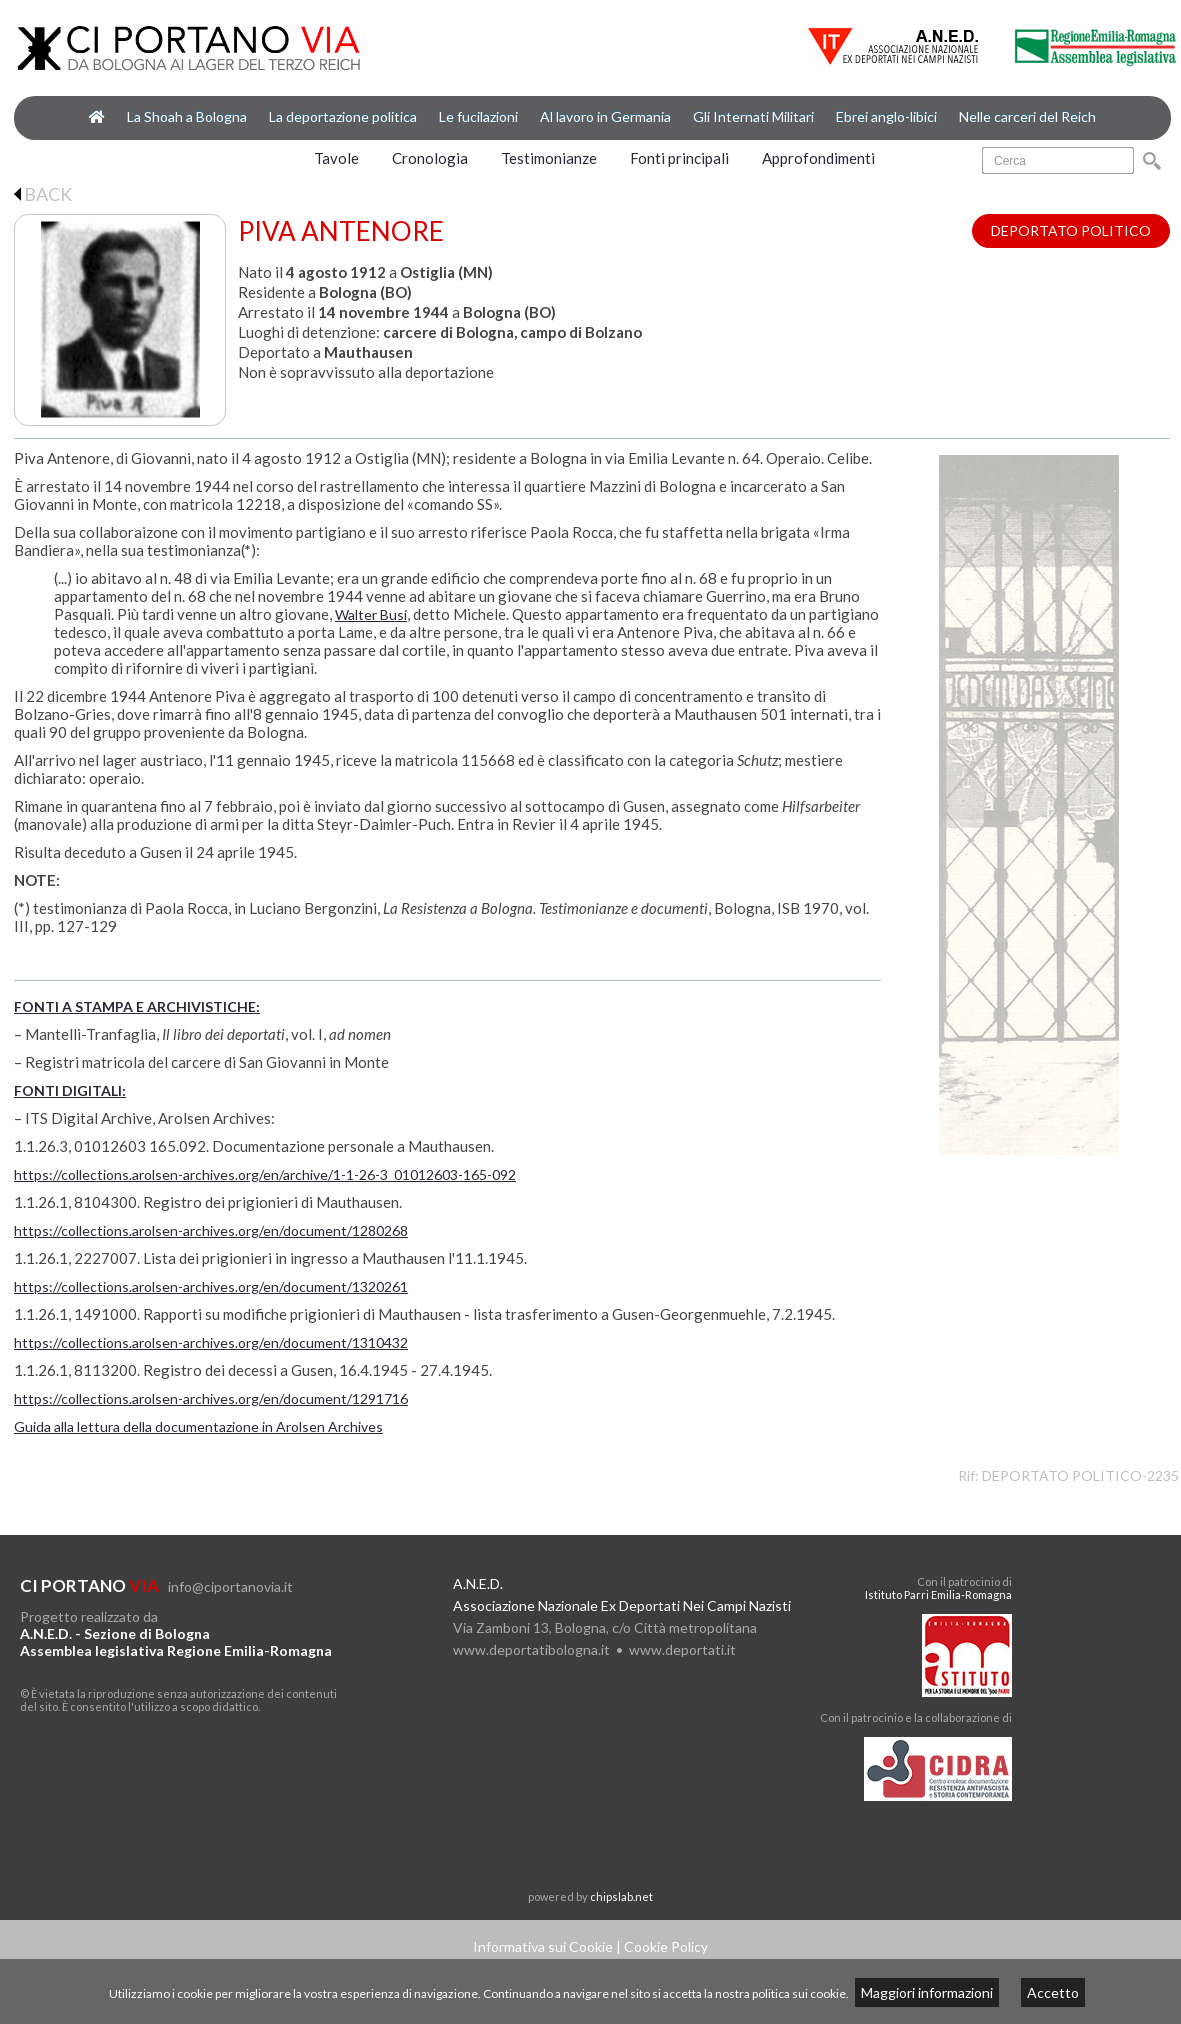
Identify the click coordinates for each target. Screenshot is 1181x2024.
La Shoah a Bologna (187, 116)
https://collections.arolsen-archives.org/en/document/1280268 (211, 1230)
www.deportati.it (682, 1649)
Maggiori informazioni (927, 1992)
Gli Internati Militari (753, 116)
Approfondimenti (818, 158)
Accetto (1053, 1992)
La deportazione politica (343, 116)
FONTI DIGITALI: (70, 1090)
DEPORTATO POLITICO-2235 (1080, 1475)
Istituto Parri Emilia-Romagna (938, 1594)
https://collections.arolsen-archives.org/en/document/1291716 (211, 1398)
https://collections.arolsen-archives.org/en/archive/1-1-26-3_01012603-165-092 (265, 1174)
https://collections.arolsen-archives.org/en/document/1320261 (211, 1286)
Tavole (336, 158)
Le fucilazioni (478, 116)
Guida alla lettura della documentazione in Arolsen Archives (198, 1426)
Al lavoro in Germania (605, 116)
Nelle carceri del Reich (1027, 116)
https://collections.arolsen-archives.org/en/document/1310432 (211, 1342)
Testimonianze (549, 158)
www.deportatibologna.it (531, 1649)
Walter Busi (371, 614)
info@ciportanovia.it (230, 1586)
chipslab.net (621, 1896)
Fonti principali (679, 158)
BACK (43, 194)
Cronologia (430, 158)
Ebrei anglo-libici (886, 116)
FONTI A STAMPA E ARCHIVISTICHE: (137, 1006)
